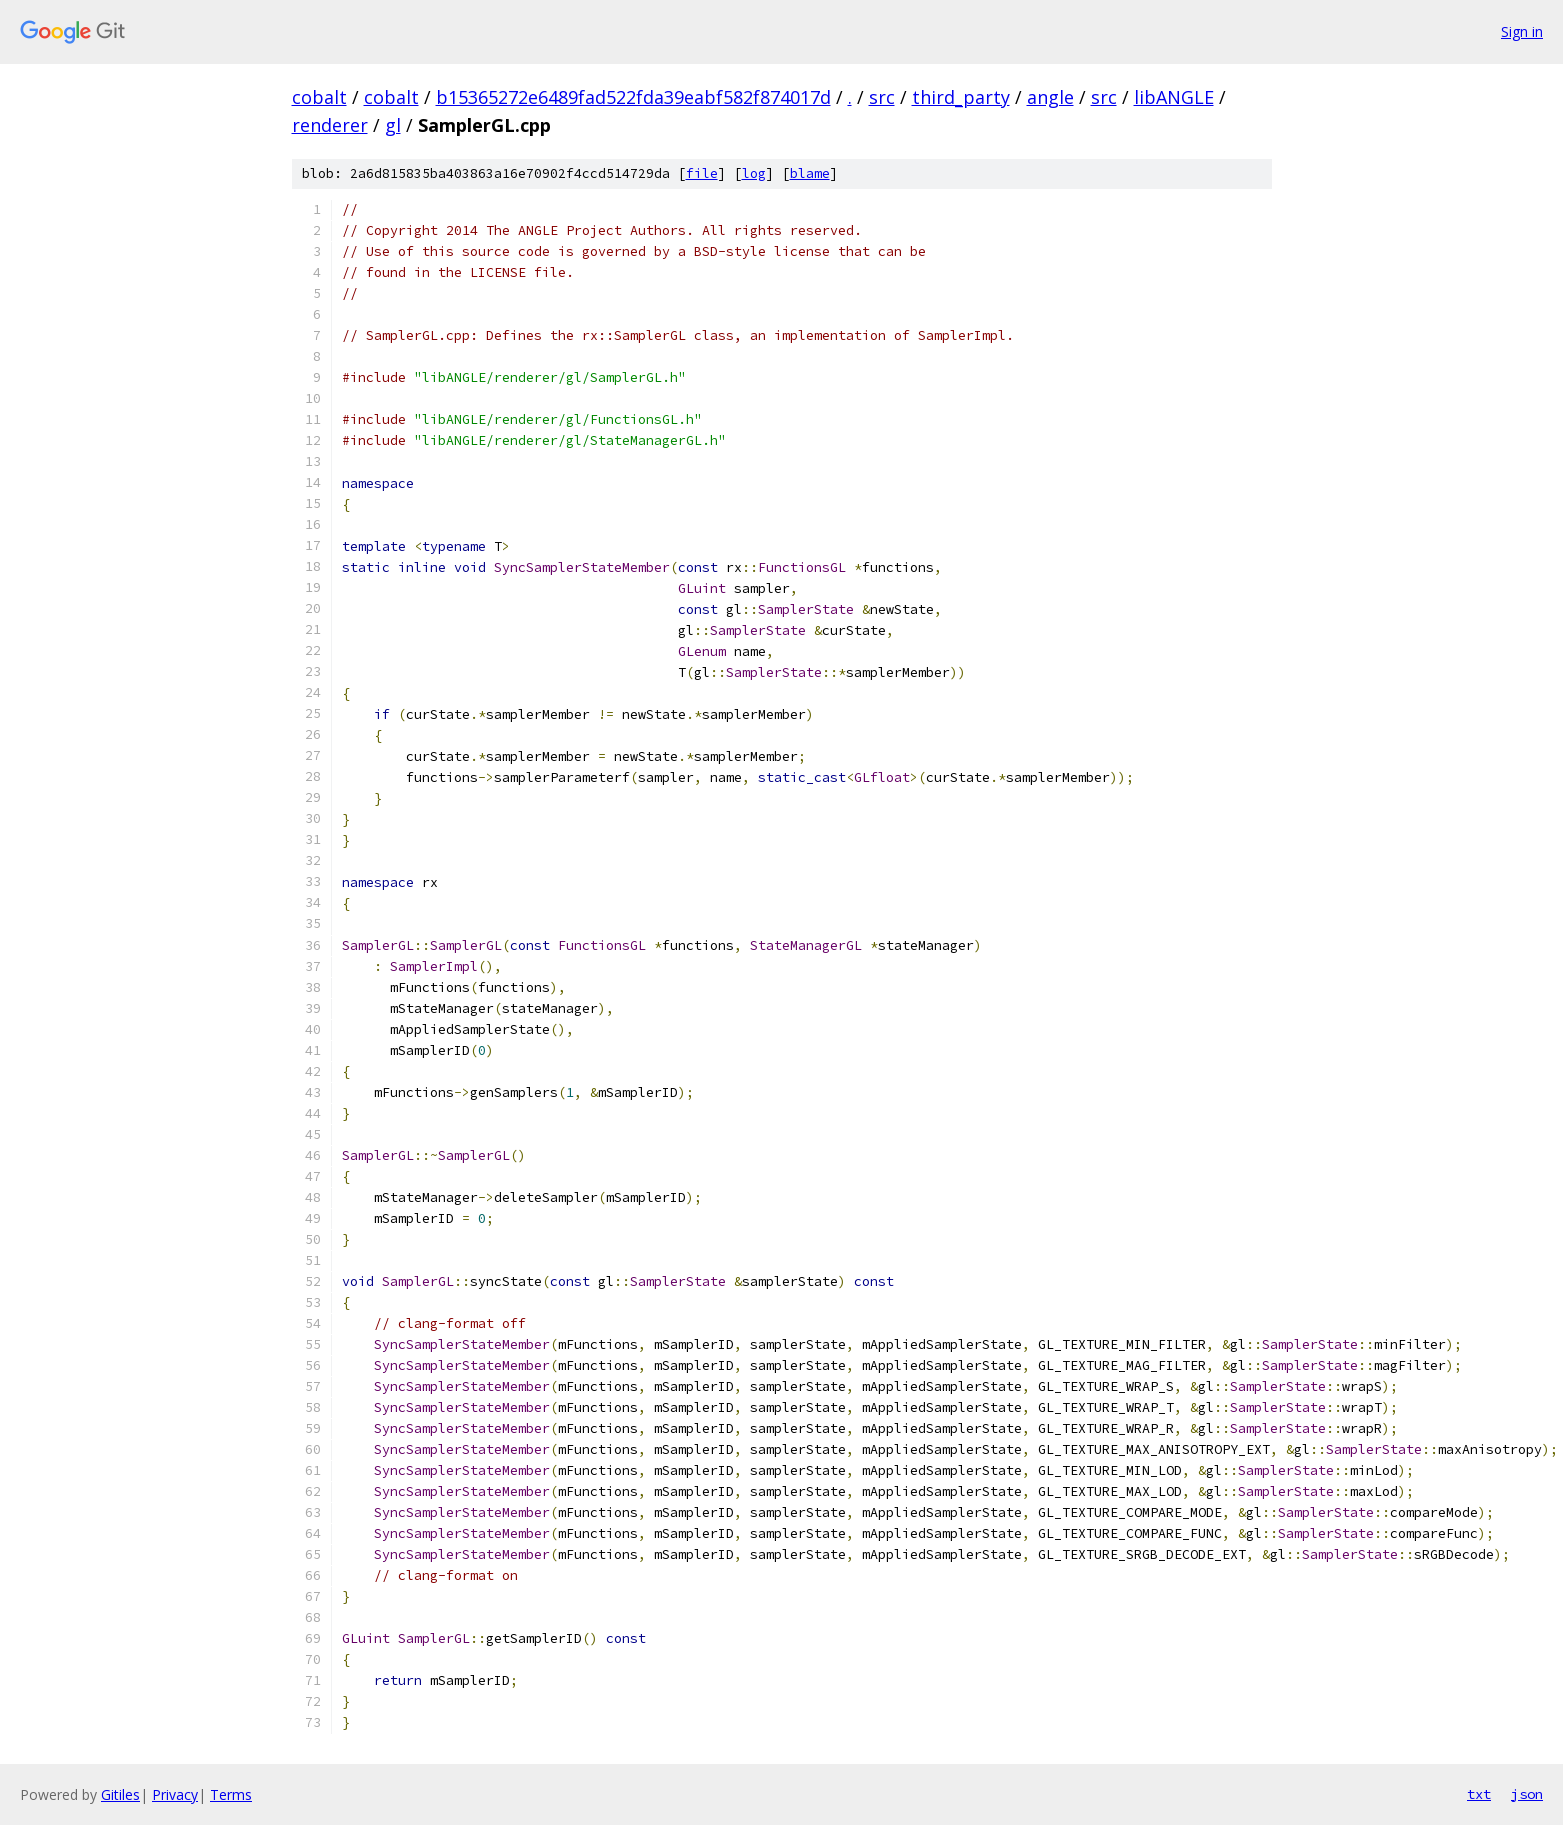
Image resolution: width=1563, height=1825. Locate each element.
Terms (231, 1794)
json (1527, 1794)
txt (1479, 1794)
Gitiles (120, 1794)
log (754, 173)
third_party (961, 97)
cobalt (319, 97)
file (702, 173)
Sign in (1522, 31)
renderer (330, 125)
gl (393, 125)
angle (1050, 97)
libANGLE (1174, 97)
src (882, 97)
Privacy (175, 1794)
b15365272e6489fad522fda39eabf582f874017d (633, 97)
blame (810, 173)
